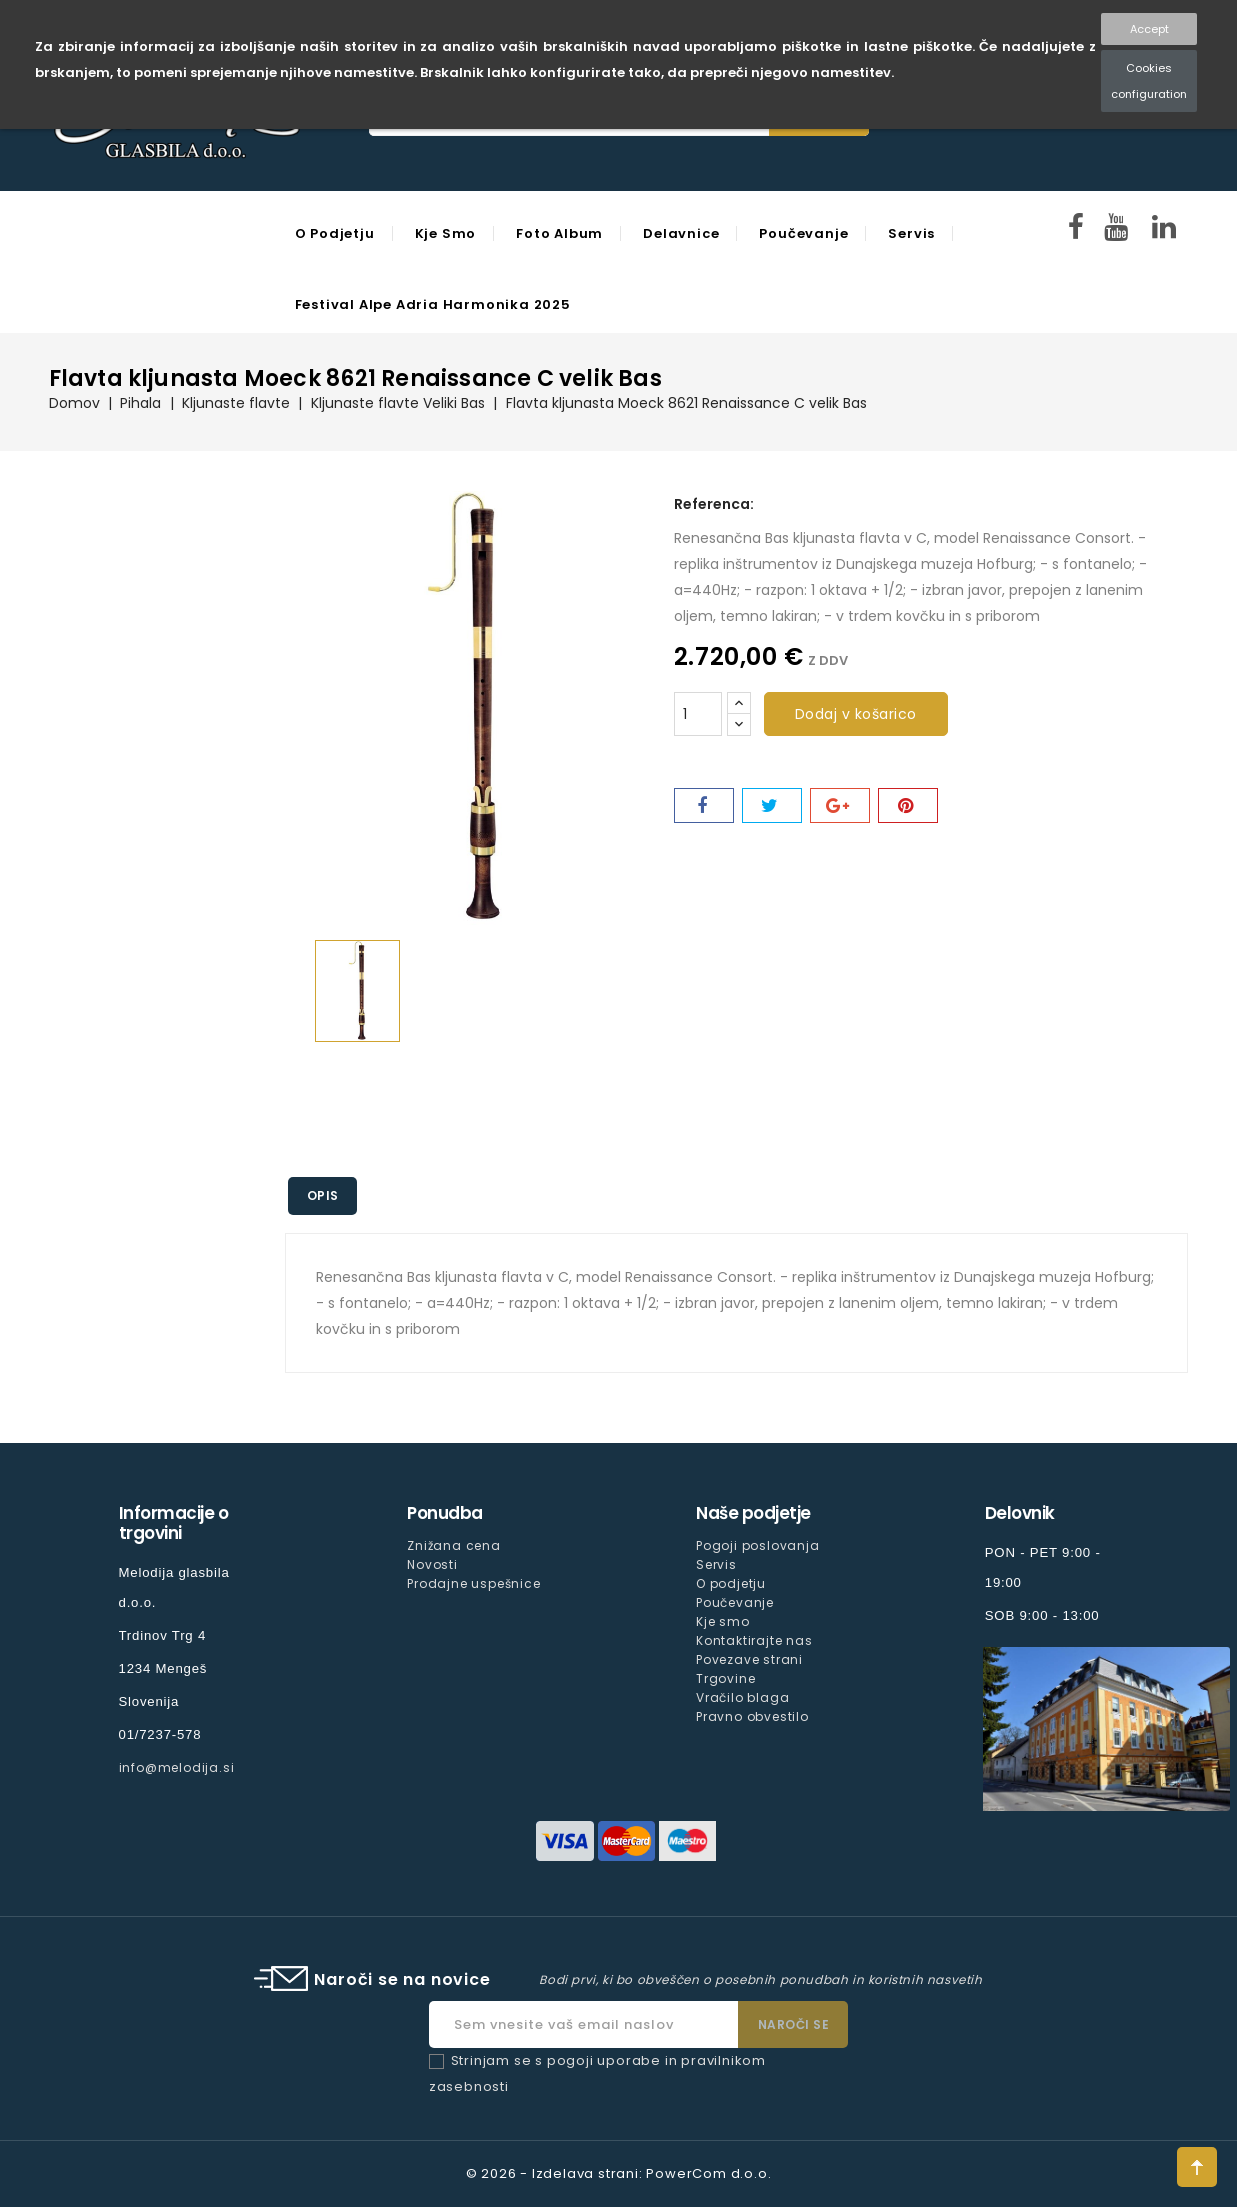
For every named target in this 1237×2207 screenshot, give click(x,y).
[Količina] (698, 714)
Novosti (432, 1564)
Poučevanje (803, 233)
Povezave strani (749, 1659)
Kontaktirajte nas (754, 1640)
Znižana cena (454, 1545)
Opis (324, 1195)
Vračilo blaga (742, 1697)
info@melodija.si (177, 1767)
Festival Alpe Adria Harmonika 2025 (433, 304)
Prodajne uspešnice (473, 1583)
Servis (911, 233)
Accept (1149, 29)
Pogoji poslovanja (758, 1545)
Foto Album (559, 233)
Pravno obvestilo (752, 1716)
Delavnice (681, 233)
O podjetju (335, 233)
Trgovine (725, 1678)
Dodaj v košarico (856, 714)
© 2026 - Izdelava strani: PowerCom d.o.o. (619, 2173)
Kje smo (446, 233)
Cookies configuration (1149, 81)
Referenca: (714, 504)
